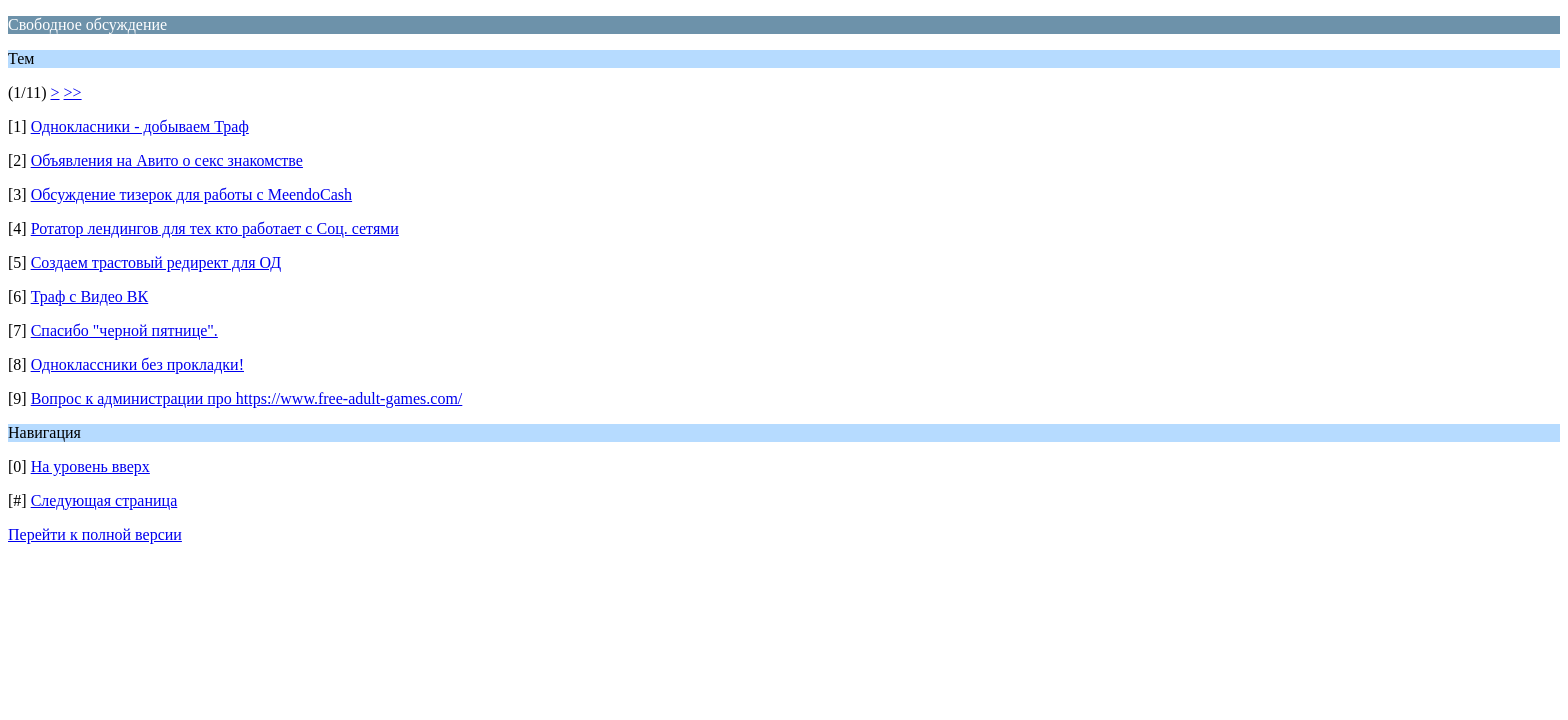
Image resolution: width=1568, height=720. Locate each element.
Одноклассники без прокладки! (137, 364)
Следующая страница (104, 500)
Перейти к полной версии (95, 534)
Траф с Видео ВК (90, 296)
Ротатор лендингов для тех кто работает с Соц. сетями (215, 228)
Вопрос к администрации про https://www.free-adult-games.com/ (247, 398)
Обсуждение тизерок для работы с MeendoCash (191, 194)
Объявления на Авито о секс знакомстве (167, 160)
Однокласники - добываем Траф (140, 126)
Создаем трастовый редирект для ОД (156, 262)
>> (73, 92)
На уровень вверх (90, 466)
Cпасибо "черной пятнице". (124, 330)
